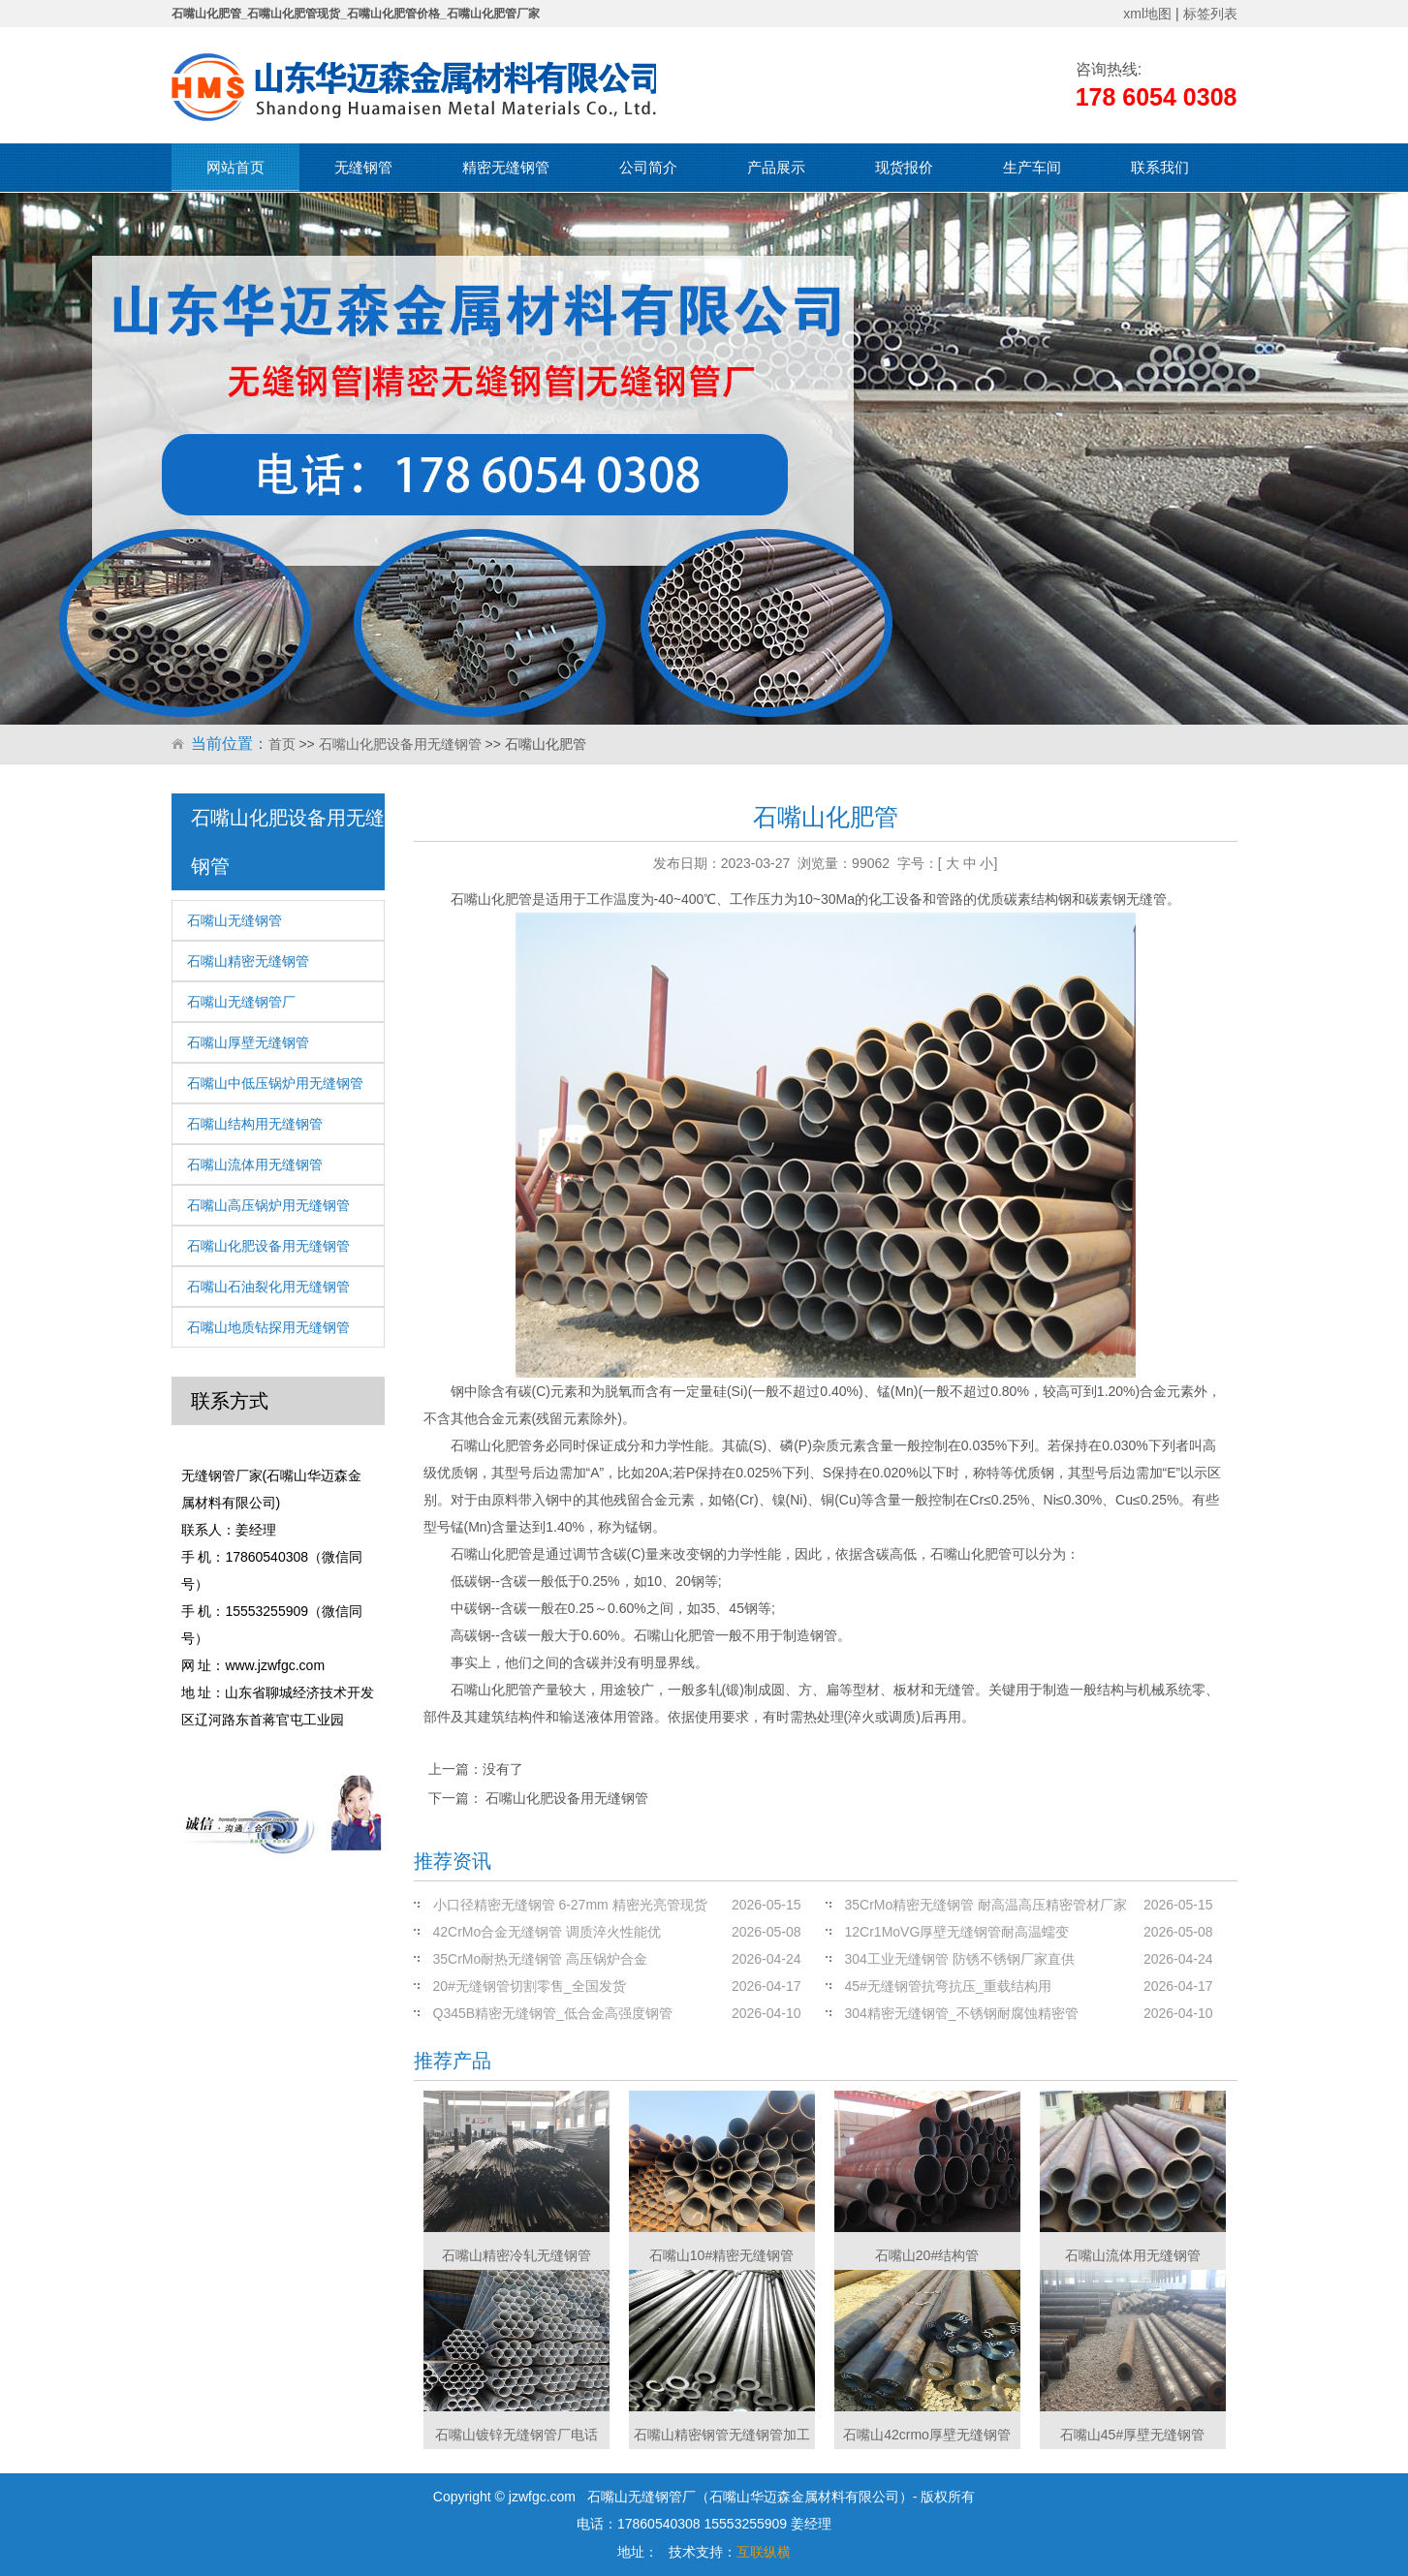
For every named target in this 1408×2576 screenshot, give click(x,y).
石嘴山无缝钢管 (234, 920)
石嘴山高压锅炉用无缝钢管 (268, 1205)
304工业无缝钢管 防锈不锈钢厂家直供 (960, 1959)
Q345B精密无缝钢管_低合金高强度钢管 (553, 2013)
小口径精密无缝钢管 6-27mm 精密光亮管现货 (570, 1904)
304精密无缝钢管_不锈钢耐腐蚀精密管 (962, 2013)
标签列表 (1210, 13)
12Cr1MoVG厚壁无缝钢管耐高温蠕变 (957, 1932)
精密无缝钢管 (505, 167)
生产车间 (1032, 167)
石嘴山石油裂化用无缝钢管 (268, 1286)
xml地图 (1147, 13)
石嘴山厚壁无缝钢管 (248, 1042)
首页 (282, 744)
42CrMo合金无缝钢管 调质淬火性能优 (547, 1932)
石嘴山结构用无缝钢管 (255, 1124)
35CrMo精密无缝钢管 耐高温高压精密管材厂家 (986, 1904)
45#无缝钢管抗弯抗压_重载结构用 (948, 1986)
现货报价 (904, 167)
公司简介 (648, 167)
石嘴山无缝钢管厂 (241, 1001)
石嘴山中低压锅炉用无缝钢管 (275, 1083)
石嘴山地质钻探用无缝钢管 (268, 1327)
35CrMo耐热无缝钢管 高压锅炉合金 (540, 1959)
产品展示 (776, 167)
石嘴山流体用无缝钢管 (255, 1164)
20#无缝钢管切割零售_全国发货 (529, 1986)
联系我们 (1160, 167)
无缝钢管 (363, 167)
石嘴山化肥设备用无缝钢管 (400, 744)
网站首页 (235, 167)
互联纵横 (763, 2552)
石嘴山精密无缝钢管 (248, 961)
